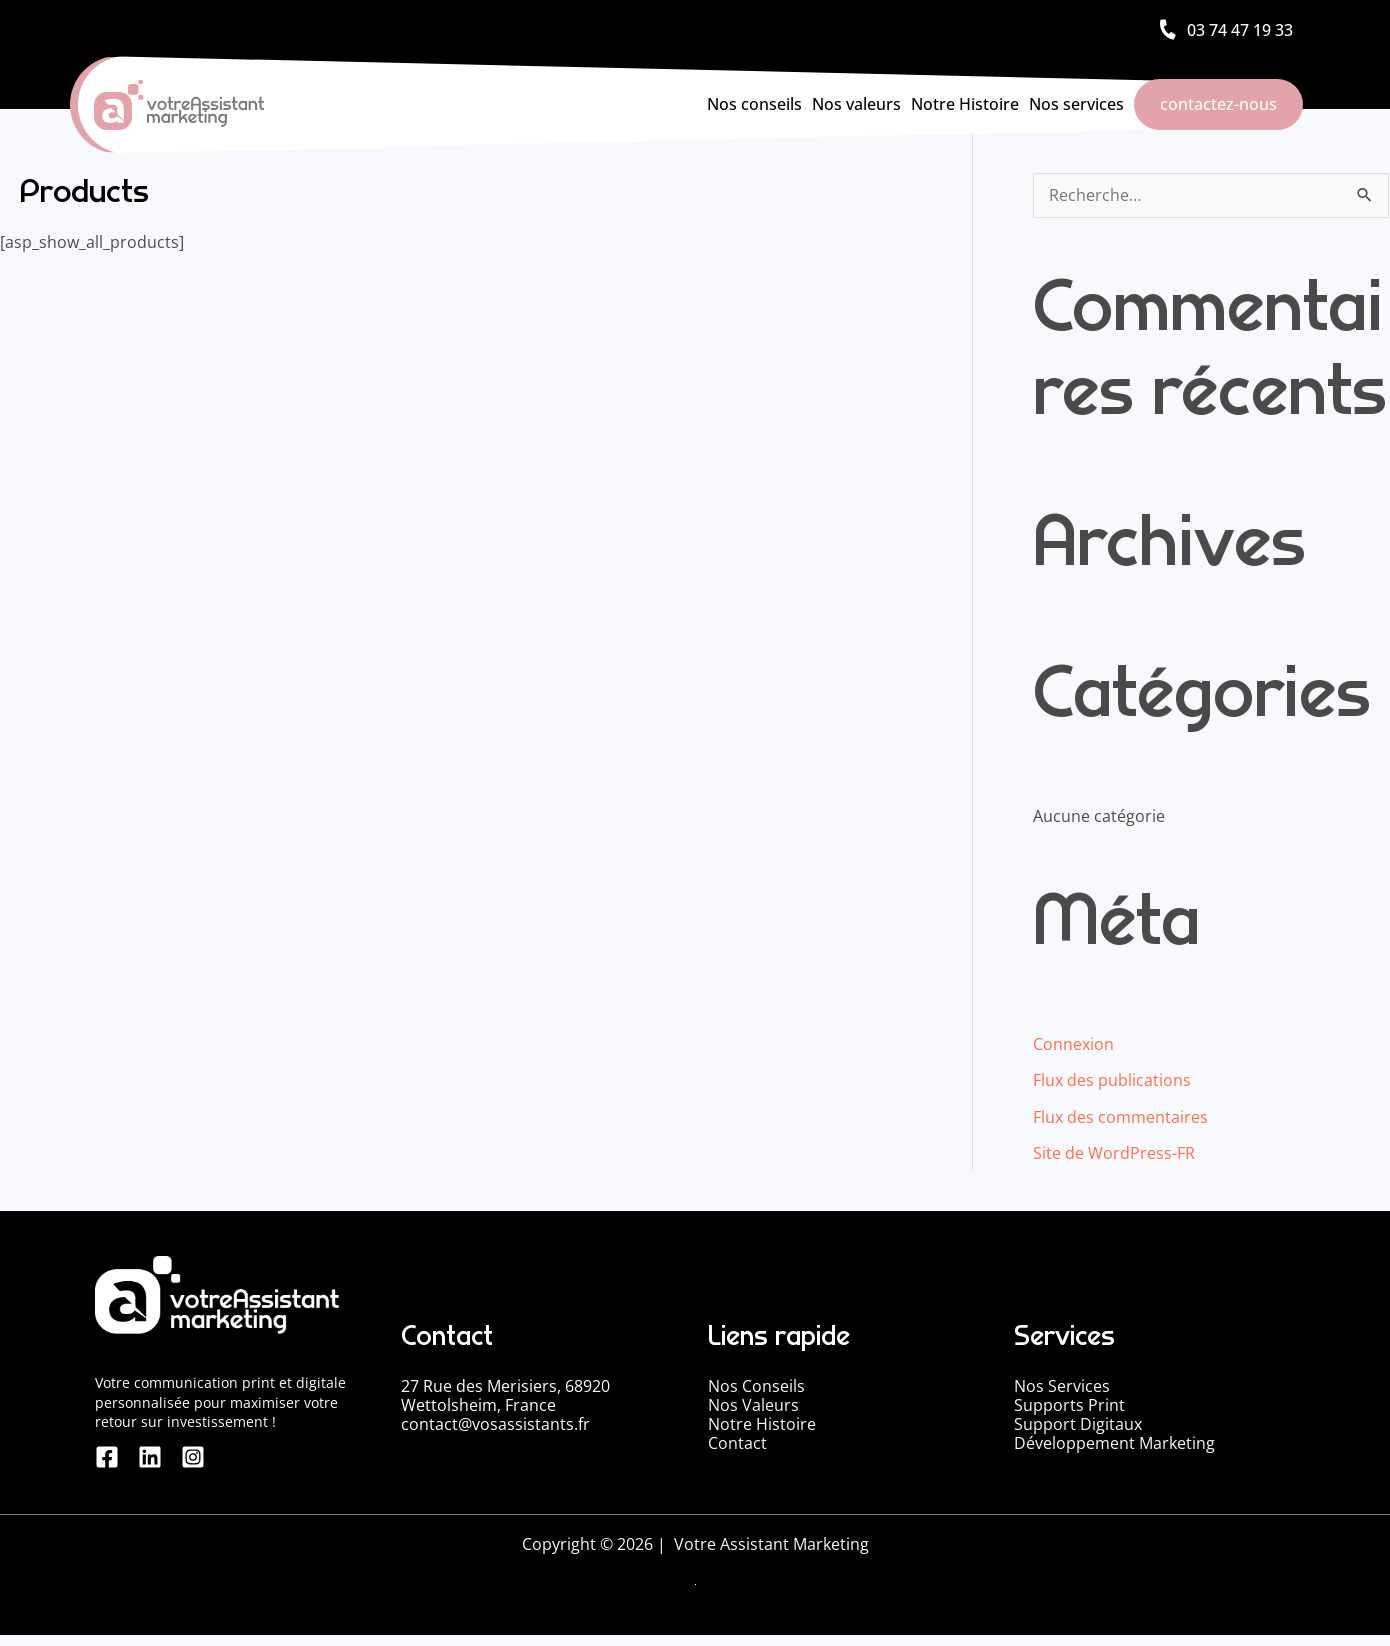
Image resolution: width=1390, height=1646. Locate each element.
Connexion (1073, 1045)
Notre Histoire (965, 104)
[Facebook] (107, 1468)
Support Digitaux (1078, 1423)
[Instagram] (181, 1468)
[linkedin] (144, 1468)
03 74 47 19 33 (1240, 30)
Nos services (1076, 104)
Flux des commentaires (1120, 1117)
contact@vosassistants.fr (495, 1423)
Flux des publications (1112, 1081)
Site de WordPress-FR (1114, 1153)
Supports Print (1069, 1404)
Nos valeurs (856, 104)
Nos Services (1062, 1385)
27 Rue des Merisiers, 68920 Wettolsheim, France (505, 1394)
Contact (737, 1442)
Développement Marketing (1114, 1442)
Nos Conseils (756, 1385)
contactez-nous (1218, 104)
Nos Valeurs (753, 1404)
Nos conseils (754, 104)
